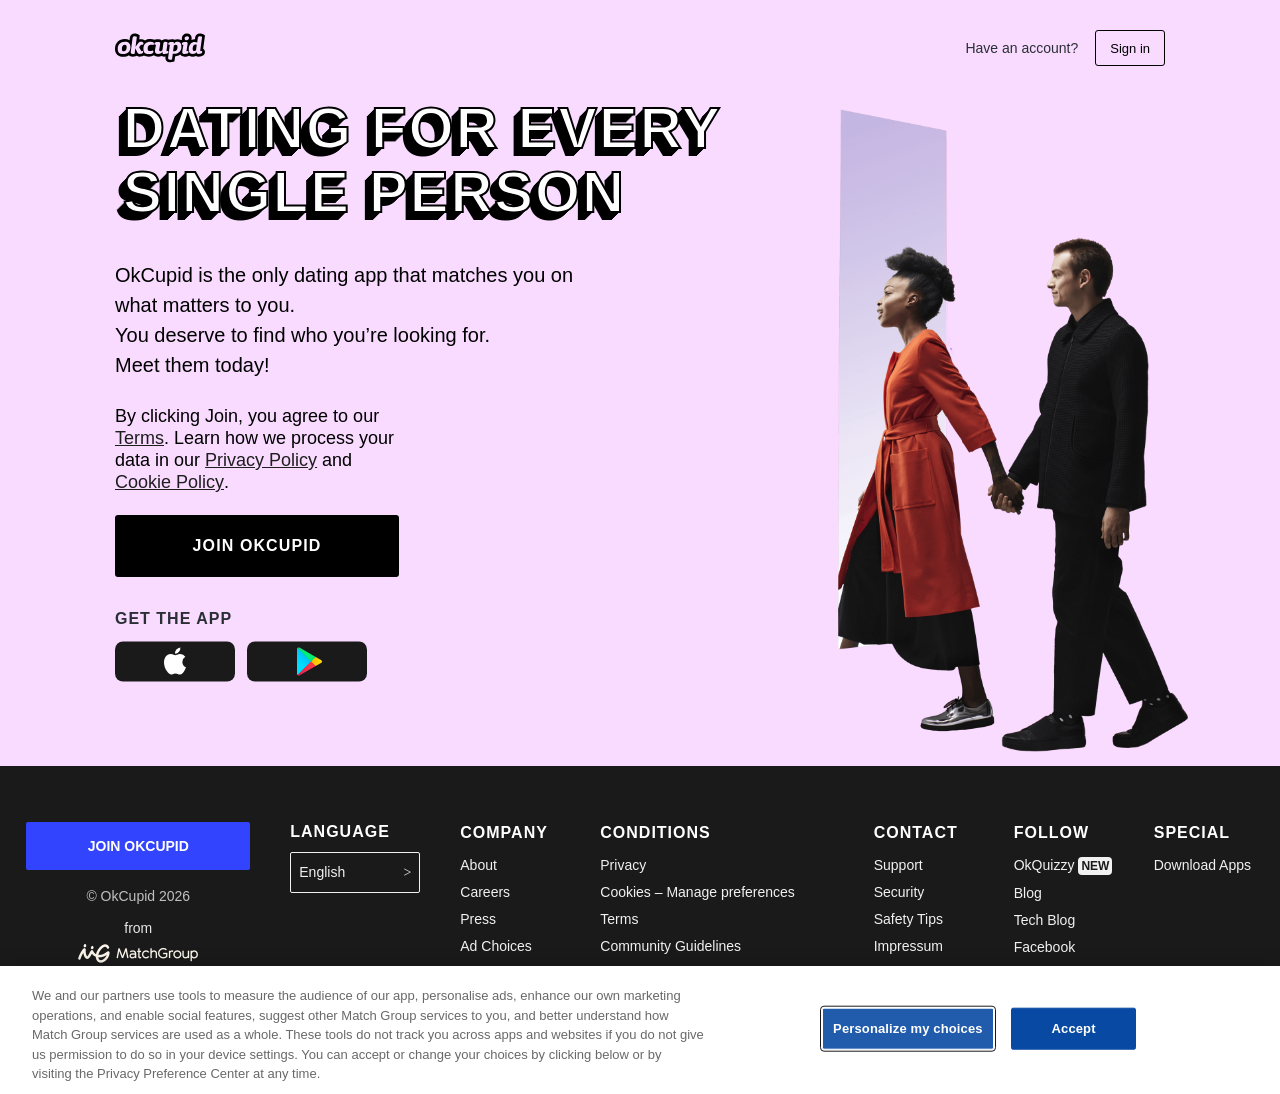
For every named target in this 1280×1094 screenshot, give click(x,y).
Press (478, 919)
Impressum (908, 946)
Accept (1074, 1028)
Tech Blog (1044, 920)
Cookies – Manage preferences (697, 892)
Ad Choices (496, 946)
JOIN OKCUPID (257, 545)
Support (898, 865)
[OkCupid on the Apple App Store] (175, 677)
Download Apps (1202, 865)
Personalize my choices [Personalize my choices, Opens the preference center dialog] (908, 1028)
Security (899, 892)
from (138, 941)
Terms (139, 438)
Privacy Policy (261, 460)
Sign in (1130, 48)
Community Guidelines (670, 946)
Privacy (623, 865)
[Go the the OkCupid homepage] (160, 48)
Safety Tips (908, 919)
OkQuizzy (1063, 866)
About (478, 865)
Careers (485, 892)
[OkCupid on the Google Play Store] (307, 677)
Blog (1028, 893)
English (355, 872)
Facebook (1044, 947)
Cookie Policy (169, 482)
